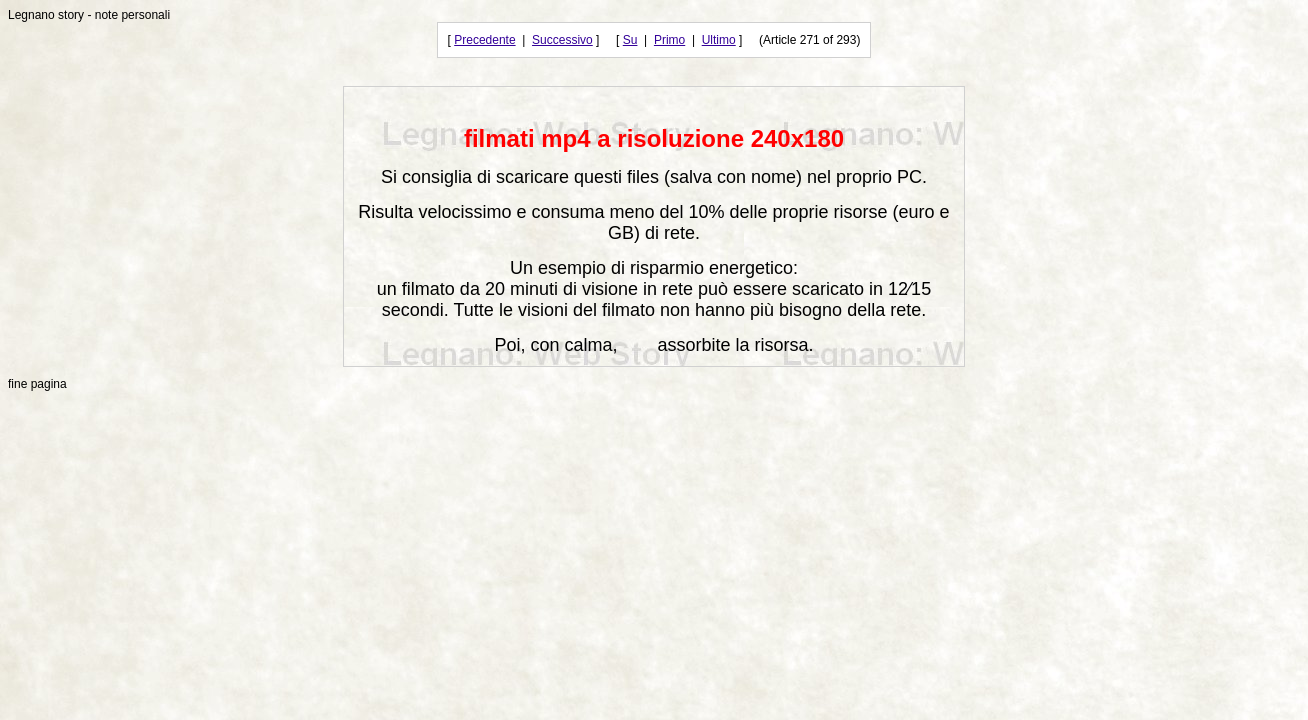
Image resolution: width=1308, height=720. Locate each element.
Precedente (484, 40)
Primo (669, 40)
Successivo (562, 40)
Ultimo (719, 40)
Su (630, 40)
